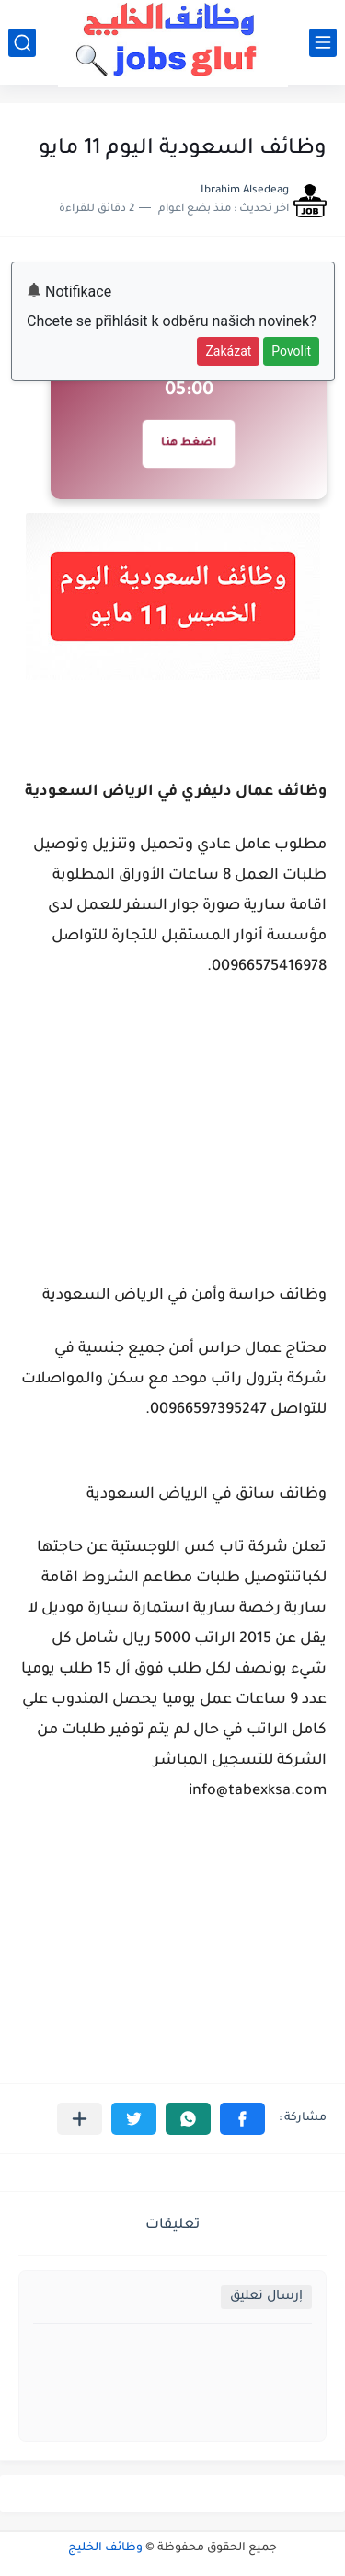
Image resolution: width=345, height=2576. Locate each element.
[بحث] (22, 43)
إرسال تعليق (266, 2296)
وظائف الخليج (105, 2548)
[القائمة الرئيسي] (323, 43)
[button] (242, 2119)
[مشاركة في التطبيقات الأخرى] (79, 2119)
